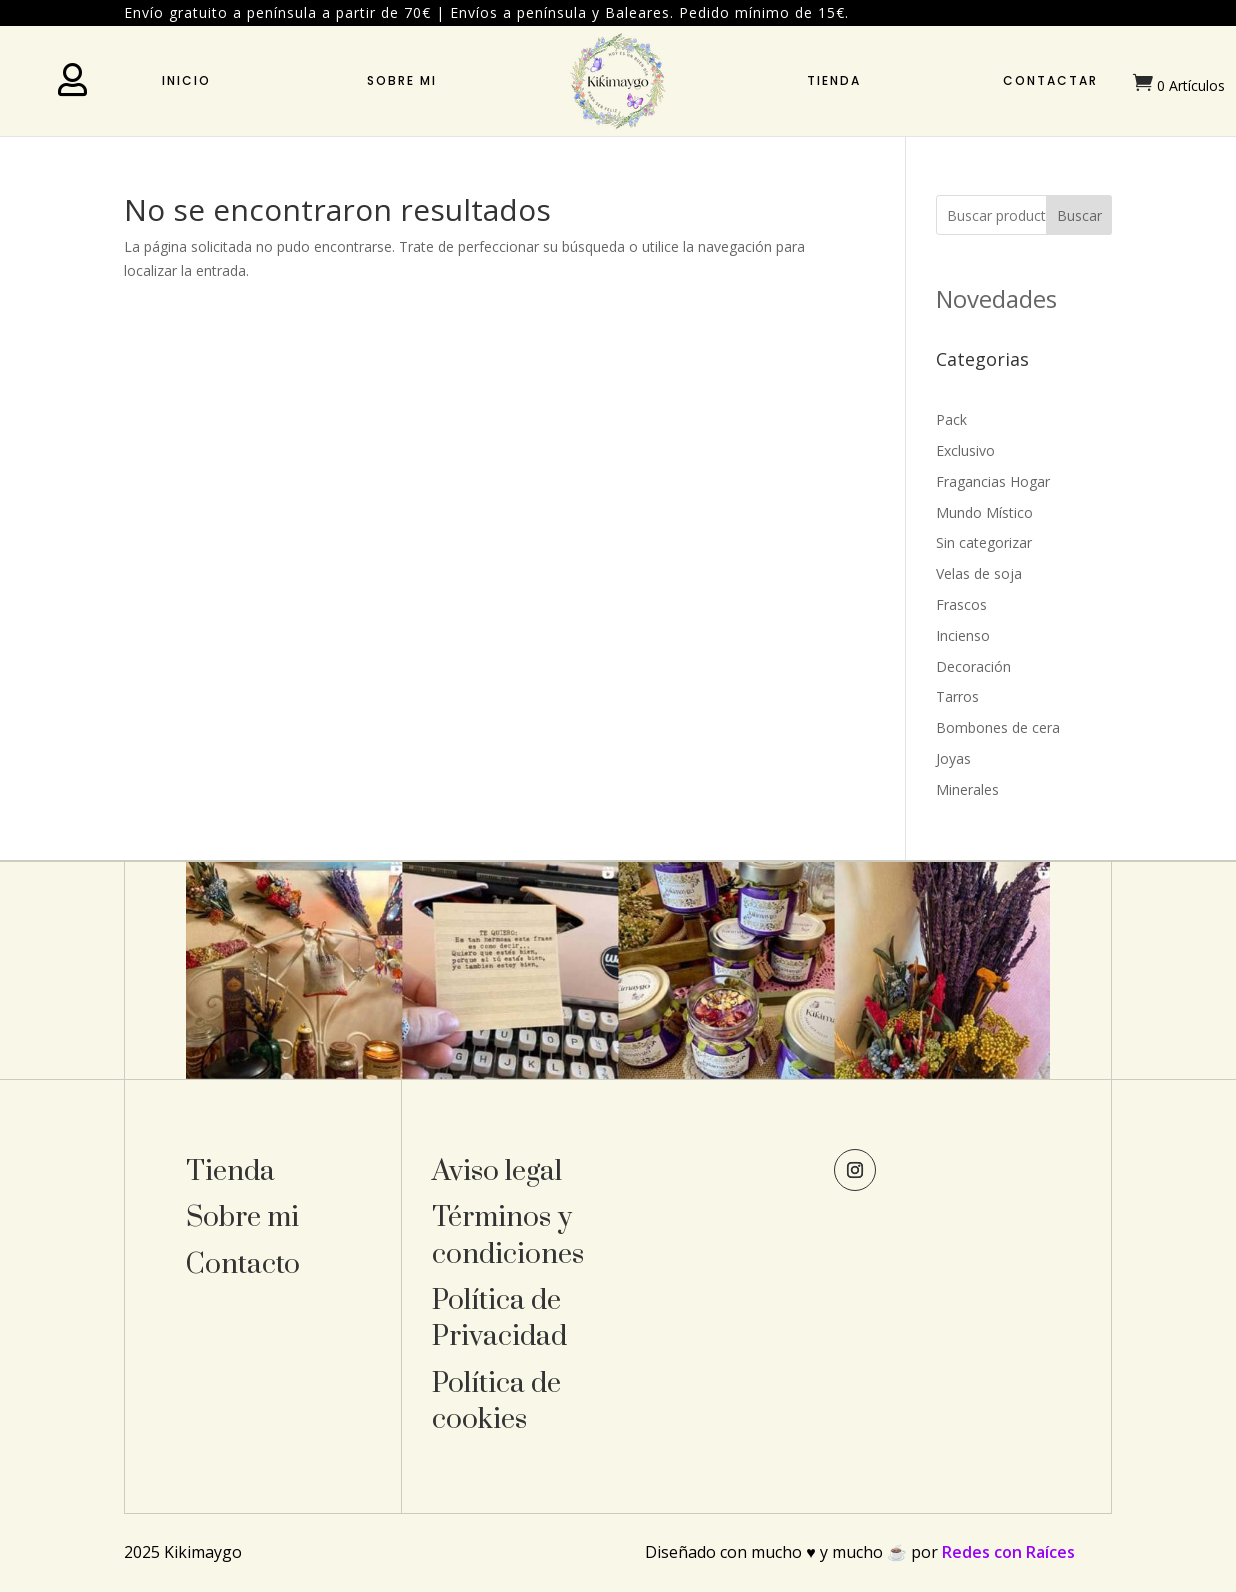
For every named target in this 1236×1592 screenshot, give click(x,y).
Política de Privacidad (499, 1318)
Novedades (996, 298)
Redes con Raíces (1008, 1552)
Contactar (1050, 80)
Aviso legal (497, 1171)
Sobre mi (402, 80)
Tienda (834, 80)
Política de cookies (496, 1401)
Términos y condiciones (508, 1235)
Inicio (186, 80)
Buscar (1079, 215)
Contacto (243, 1264)
